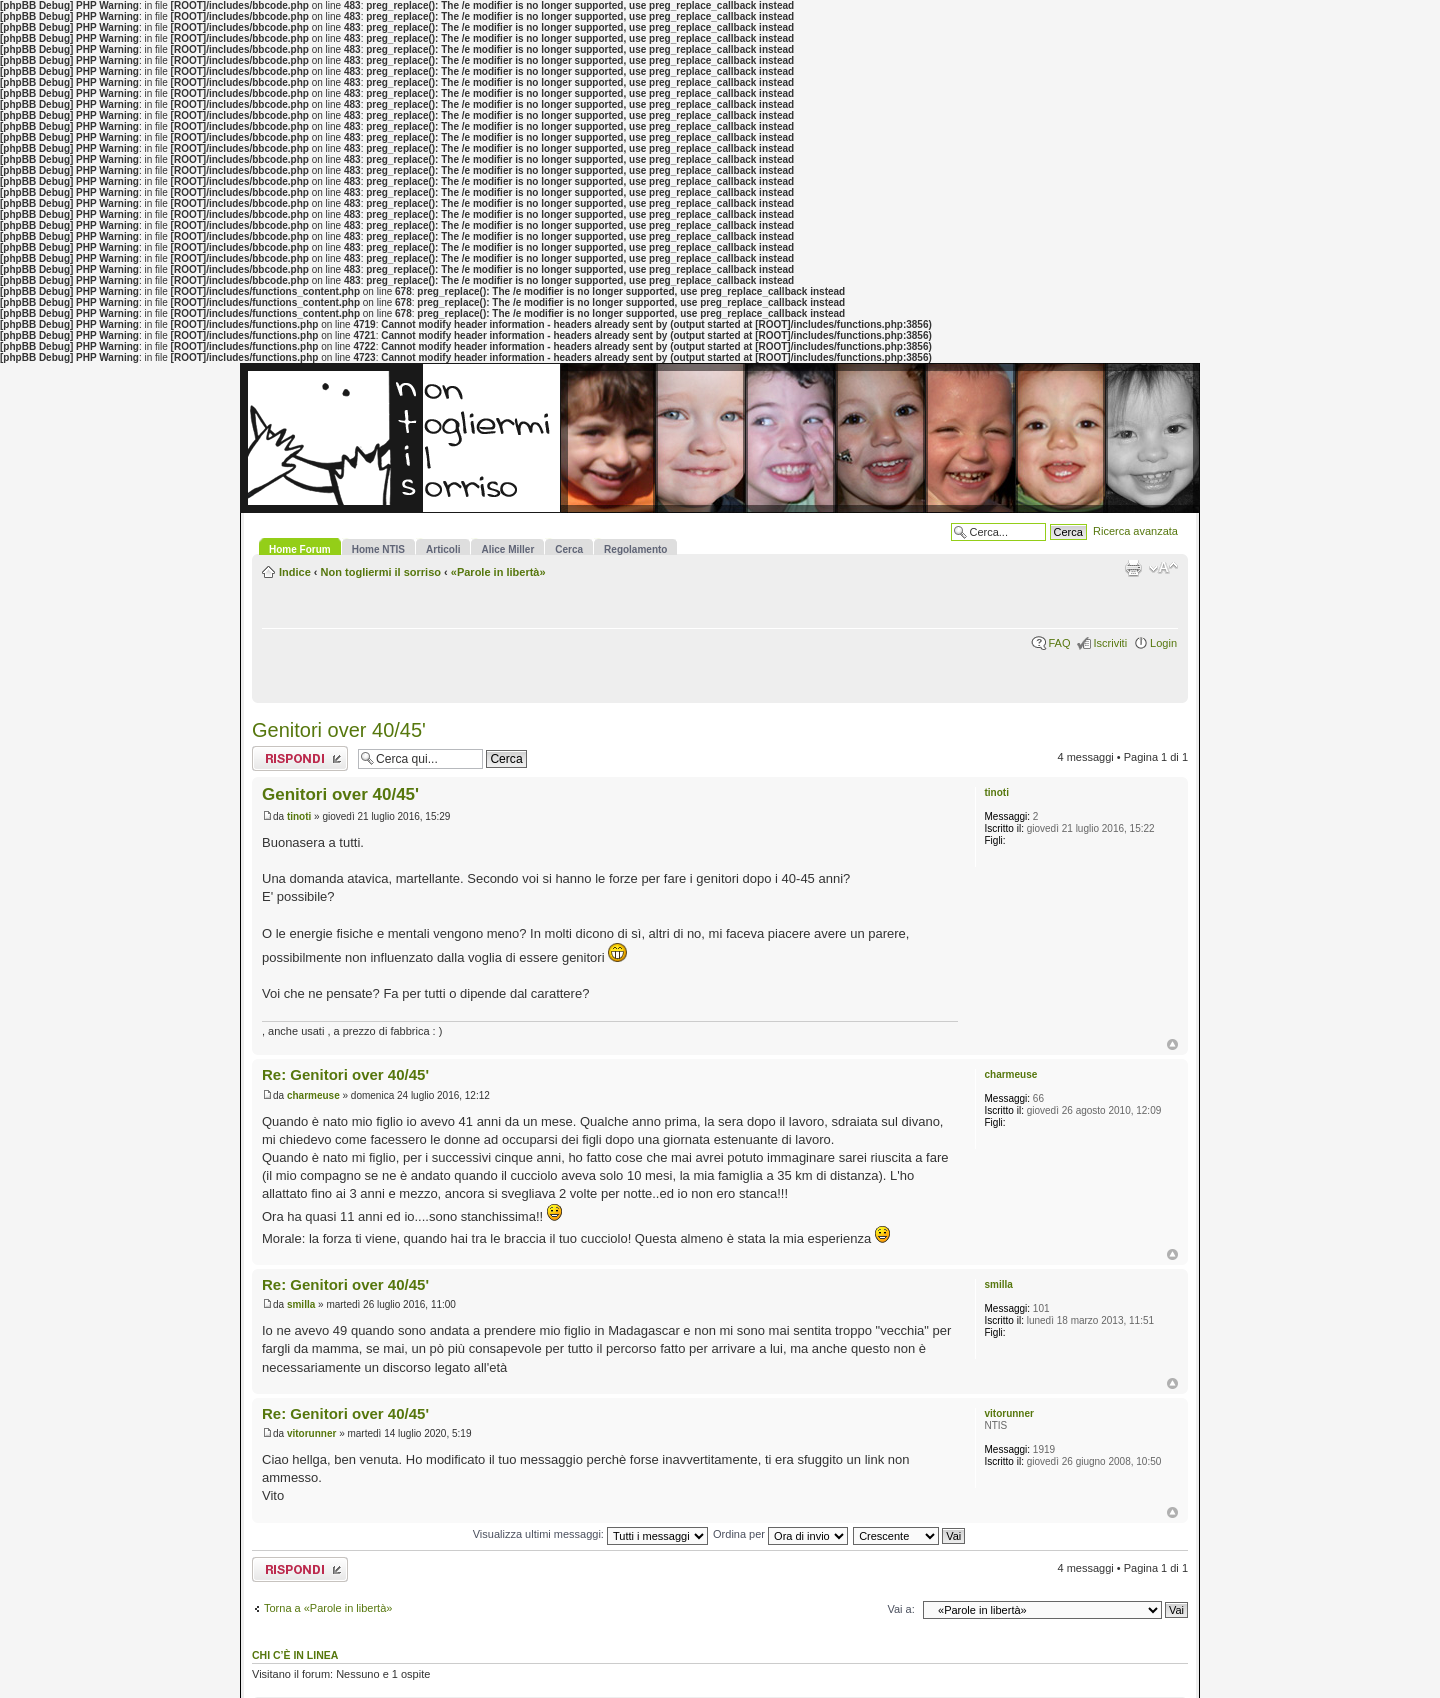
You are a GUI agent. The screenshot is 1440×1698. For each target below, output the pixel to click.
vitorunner (311, 1433)
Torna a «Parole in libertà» (328, 1608)
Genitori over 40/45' (339, 730)
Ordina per (780, 1534)
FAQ (1059, 643)
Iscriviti (1110, 643)
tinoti (299, 816)
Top (1172, 1044)
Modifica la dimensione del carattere (1163, 568)
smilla (301, 1304)
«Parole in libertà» (498, 572)
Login (1163, 643)
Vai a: (900, 1609)
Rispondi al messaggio (300, 758)
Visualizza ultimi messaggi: (590, 1534)
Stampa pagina (1133, 568)
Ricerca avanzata (1135, 531)
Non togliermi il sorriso (381, 572)
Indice (295, 572)
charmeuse (313, 1095)
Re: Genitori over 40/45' (345, 1074)
